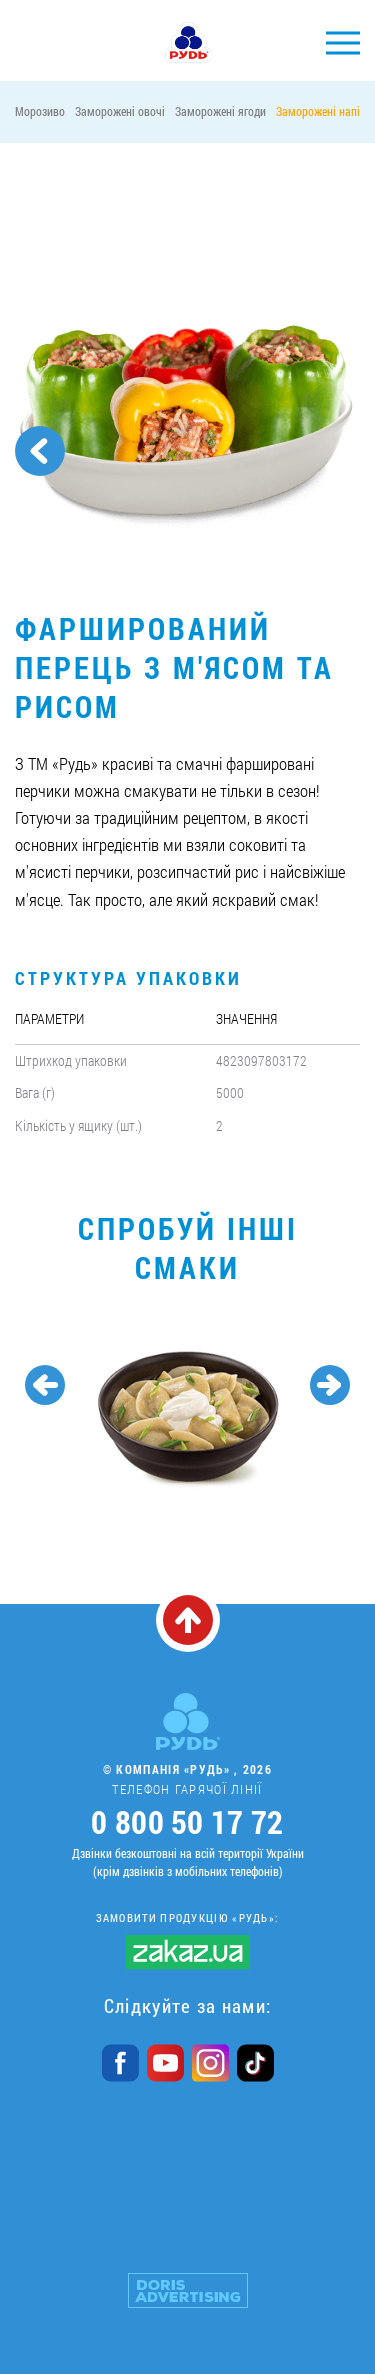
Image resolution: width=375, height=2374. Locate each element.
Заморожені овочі (120, 111)
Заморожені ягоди (220, 111)
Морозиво (40, 111)
